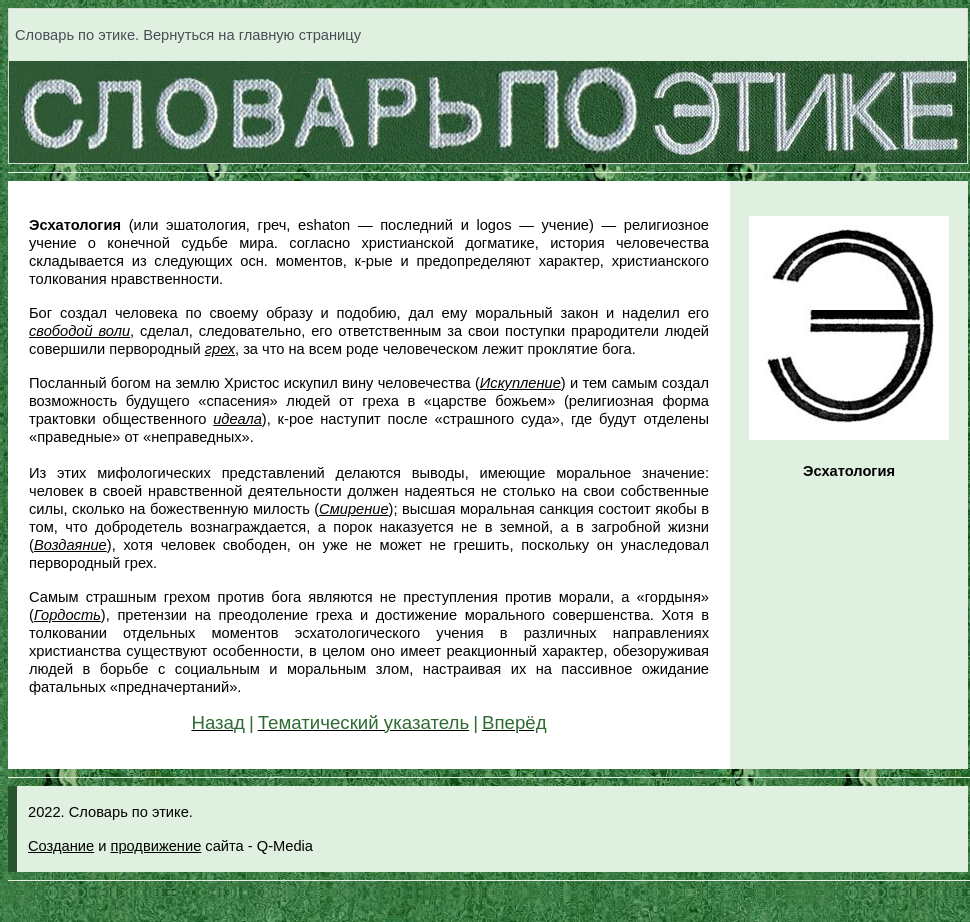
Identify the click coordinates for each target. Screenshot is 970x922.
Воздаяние (70, 545)
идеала (237, 419)
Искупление (520, 383)
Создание (61, 846)
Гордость (67, 615)
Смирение (353, 509)
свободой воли (79, 331)
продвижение (155, 846)
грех (220, 349)
